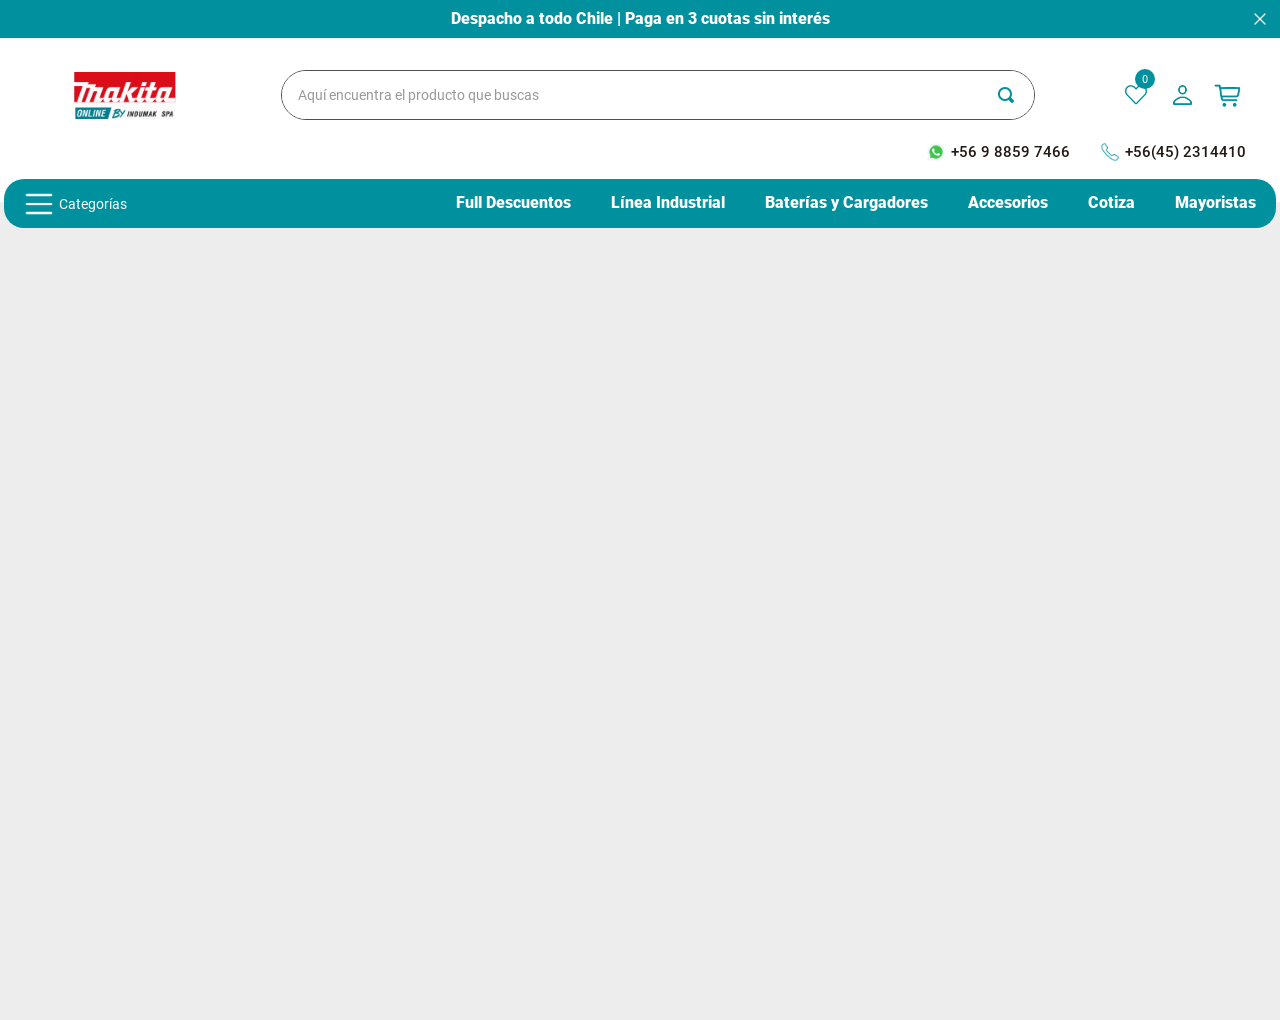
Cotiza (1111, 203)
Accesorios (1008, 203)
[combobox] (658, 95)
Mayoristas (1215, 203)
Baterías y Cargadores (846, 203)
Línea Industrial (668, 203)
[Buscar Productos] (1016, 95)
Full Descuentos (513, 203)
